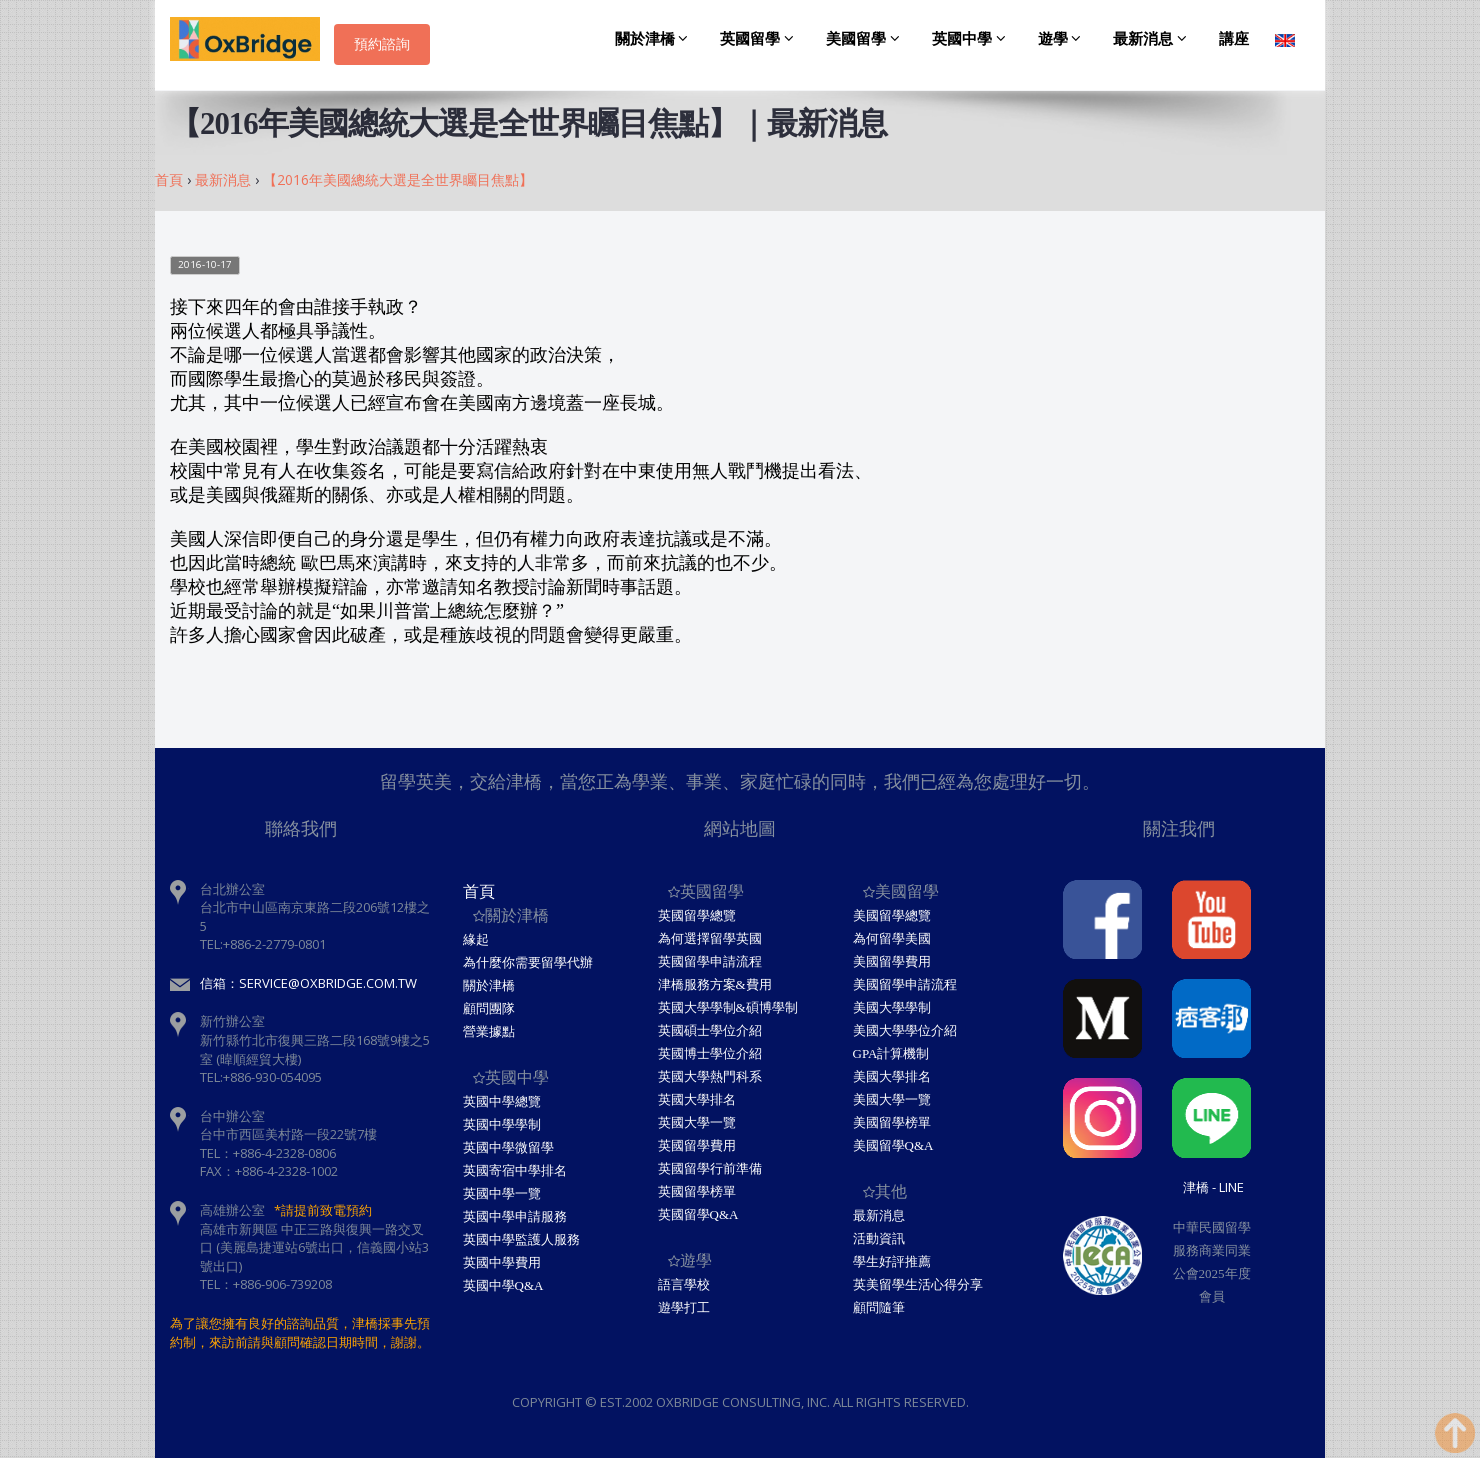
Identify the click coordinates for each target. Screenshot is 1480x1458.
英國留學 (760, 39)
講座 (1234, 39)
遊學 (1063, 39)
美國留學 (866, 39)
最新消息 (1153, 39)
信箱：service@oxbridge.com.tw (308, 983)
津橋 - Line (1213, 1187)
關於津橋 (655, 39)
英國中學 (972, 39)
